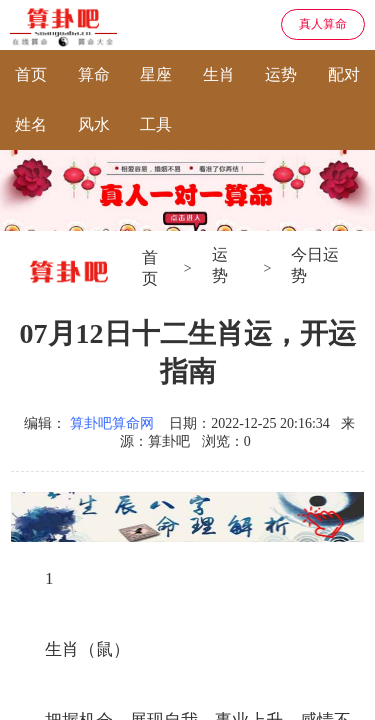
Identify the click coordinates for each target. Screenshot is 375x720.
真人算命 (323, 24)
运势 (281, 74)
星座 (156, 74)
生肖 (219, 74)
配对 (344, 74)
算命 (94, 74)
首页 (31, 74)
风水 (94, 124)
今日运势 (315, 265)
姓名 (31, 124)
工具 (156, 124)
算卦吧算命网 (112, 423)
